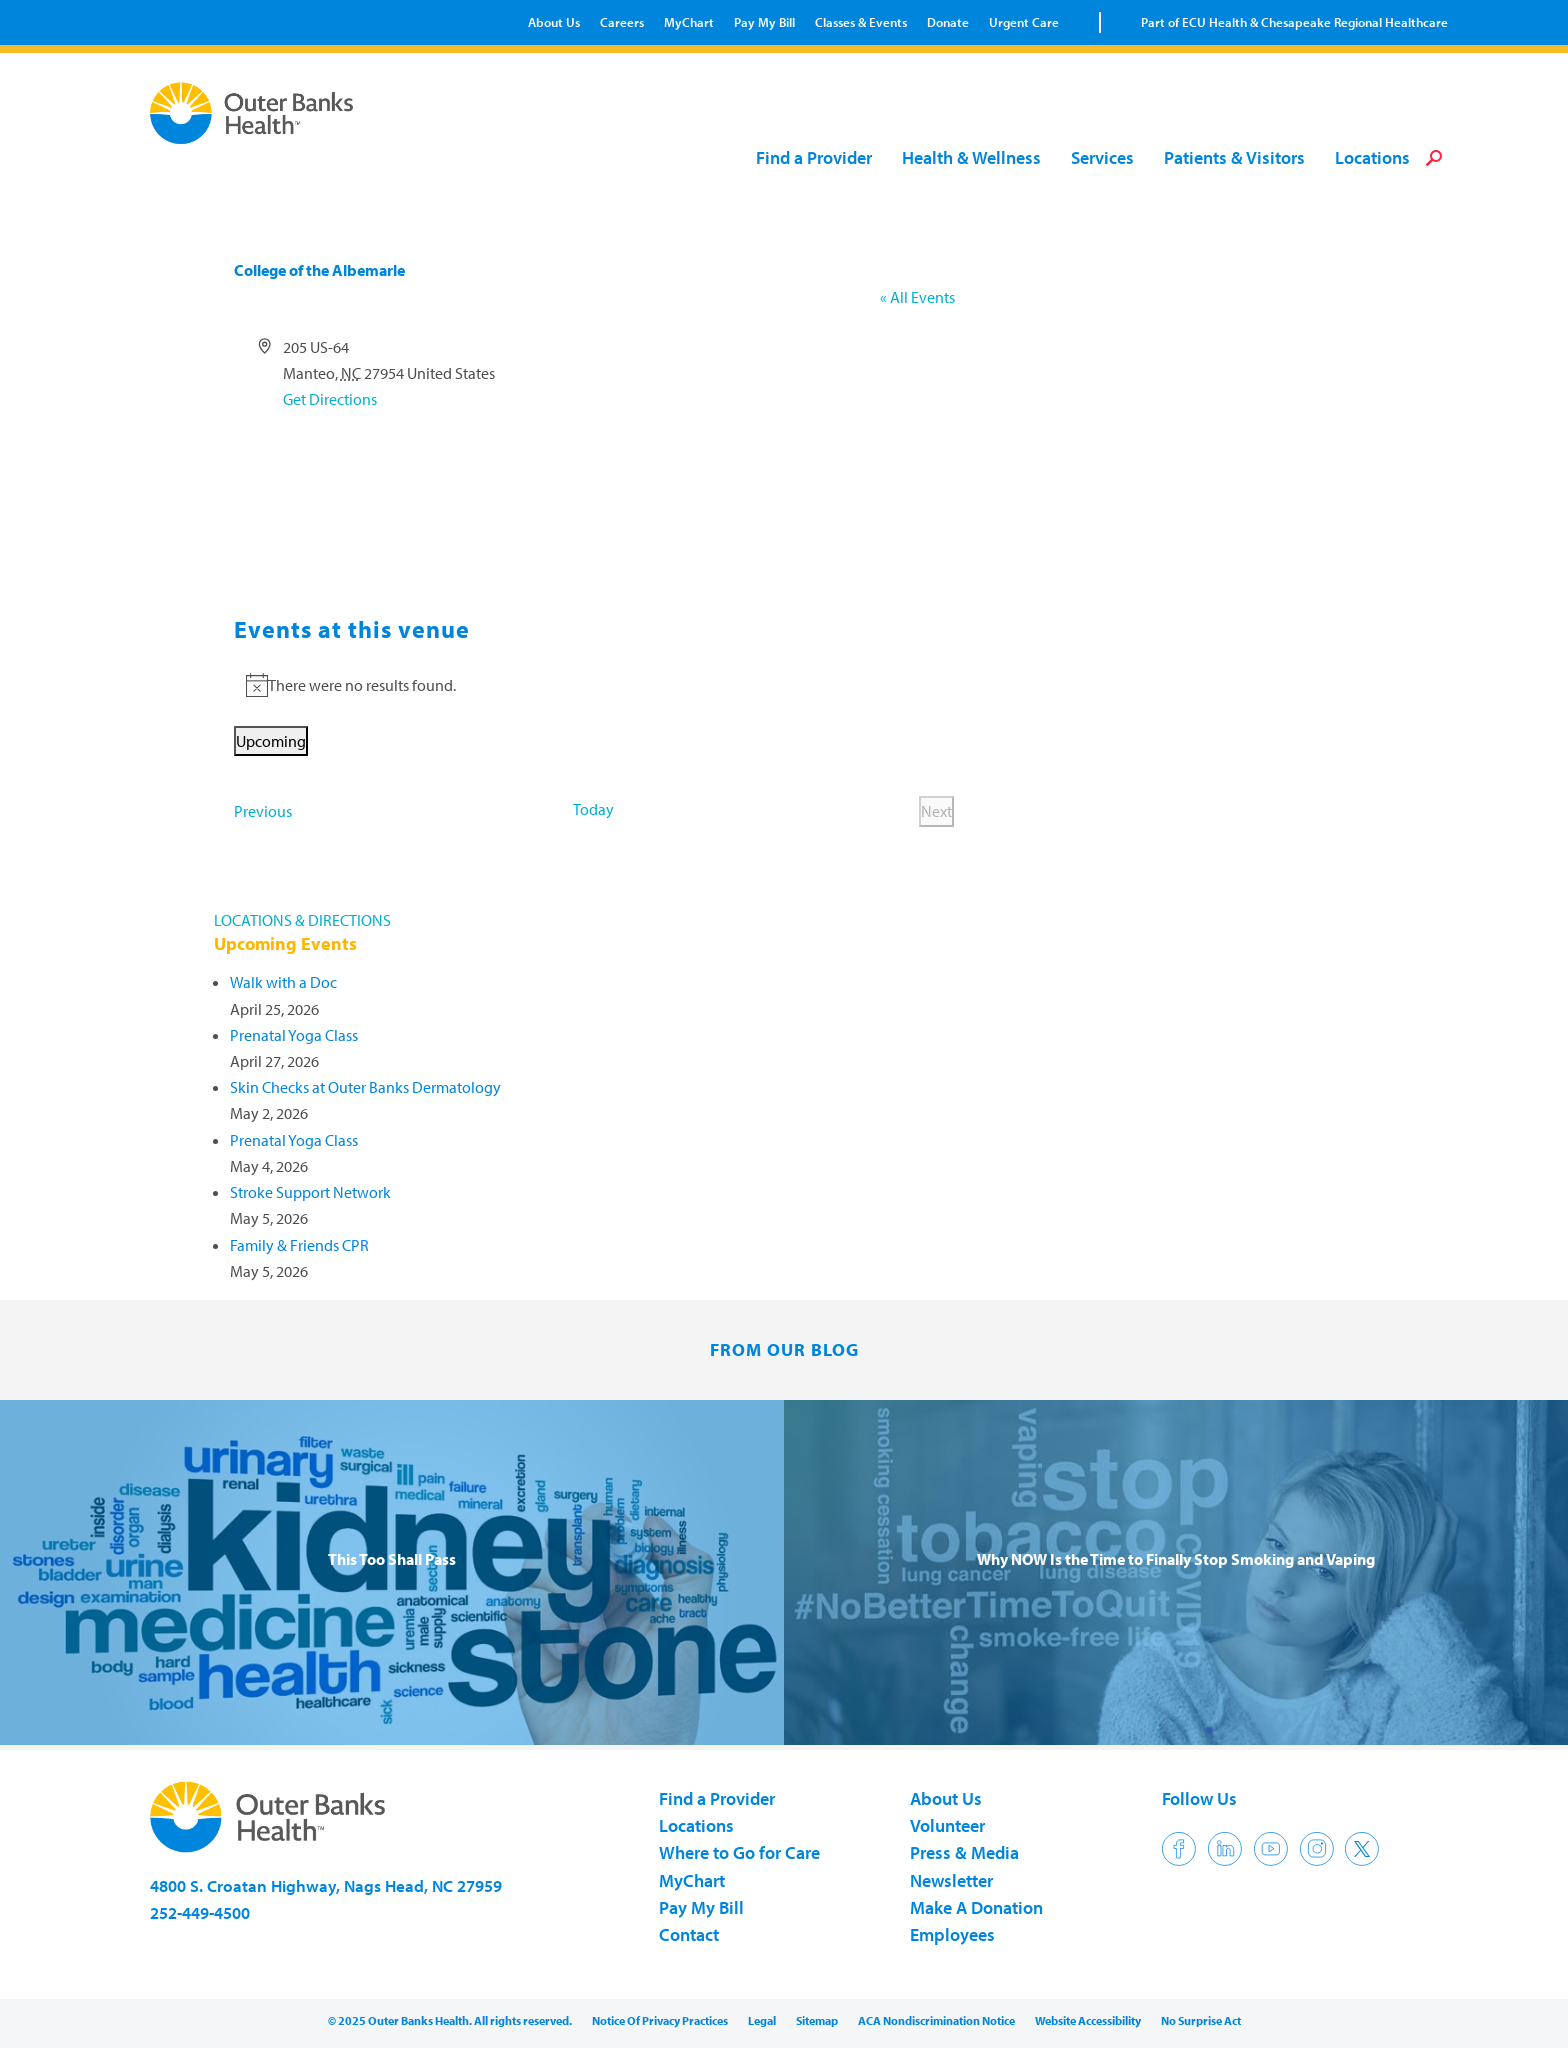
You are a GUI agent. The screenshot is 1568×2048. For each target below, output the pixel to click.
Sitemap (817, 2020)
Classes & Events (861, 22)
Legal (762, 2020)
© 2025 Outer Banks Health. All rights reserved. (450, 2020)
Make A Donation (976, 1907)
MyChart (689, 22)
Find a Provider (814, 158)
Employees (952, 1934)
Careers (622, 22)
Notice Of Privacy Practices (660, 2020)
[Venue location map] (594, 487)
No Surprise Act (1201, 2020)
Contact (689, 1934)
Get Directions (330, 399)
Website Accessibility (1088, 2020)
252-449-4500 (200, 1912)
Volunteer (947, 1825)
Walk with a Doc (283, 982)
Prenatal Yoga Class (294, 1035)
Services (1102, 158)
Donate (948, 22)
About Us (554, 22)
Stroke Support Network (310, 1192)
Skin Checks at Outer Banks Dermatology (365, 1087)
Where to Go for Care (739, 1852)
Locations (1372, 158)
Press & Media (964, 1852)
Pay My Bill (764, 22)
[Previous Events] (263, 811)
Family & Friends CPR (299, 1245)
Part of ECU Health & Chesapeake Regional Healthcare (1294, 22)
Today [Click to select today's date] (593, 809)
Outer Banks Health (257, 113)
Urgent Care (1024, 22)
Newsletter (951, 1880)
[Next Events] (936, 811)
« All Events (917, 297)
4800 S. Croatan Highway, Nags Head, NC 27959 (326, 1885)
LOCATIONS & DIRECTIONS (302, 920)
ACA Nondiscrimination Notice (936, 2020)
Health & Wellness (971, 158)
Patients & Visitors (1234, 158)
